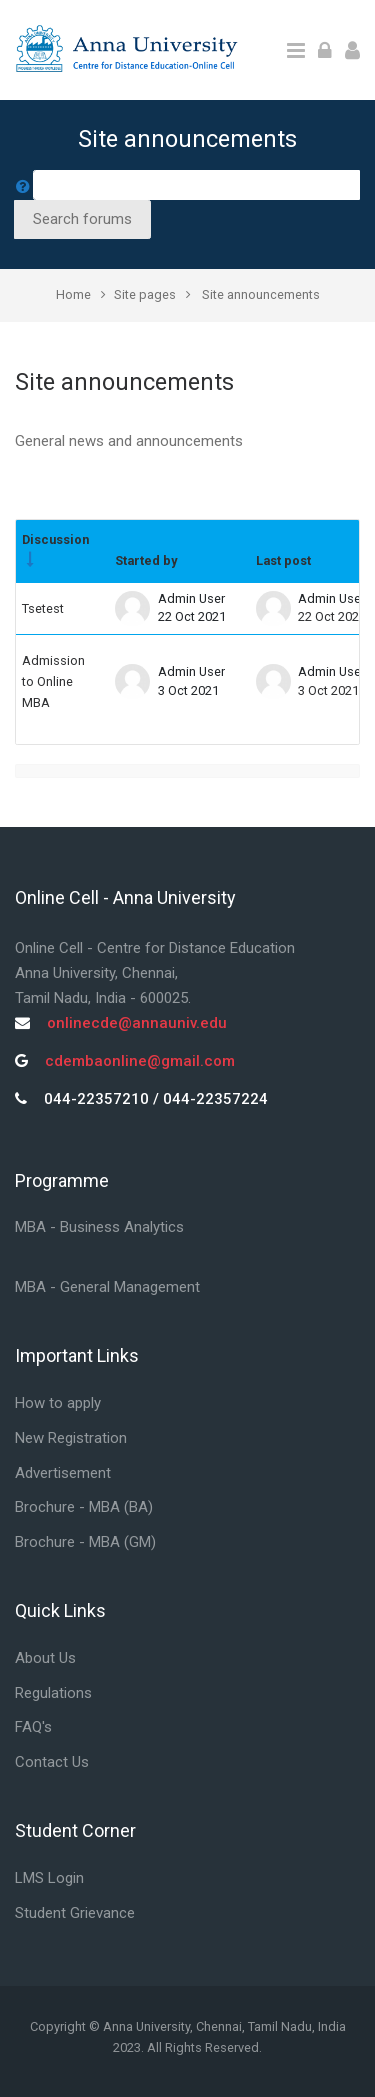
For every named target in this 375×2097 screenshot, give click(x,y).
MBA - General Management (107, 1287)
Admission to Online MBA (53, 682)
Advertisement (63, 1473)
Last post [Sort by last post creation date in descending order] (283, 560)
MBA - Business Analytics (99, 1227)
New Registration (71, 1438)
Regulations (53, 1693)
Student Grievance (75, 1913)
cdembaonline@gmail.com (140, 1061)
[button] (23, 185)
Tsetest (43, 608)
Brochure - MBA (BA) (84, 1507)
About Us (45, 1658)
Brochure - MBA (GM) (85, 1542)
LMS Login (49, 1878)
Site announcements (261, 294)
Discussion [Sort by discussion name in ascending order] (55, 539)
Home (73, 294)
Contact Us (52, 1762)
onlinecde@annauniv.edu (137, 1023)
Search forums (82, 219)
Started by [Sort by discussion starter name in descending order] (146, 560)
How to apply (58, 1403)
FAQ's (33, 1727)
